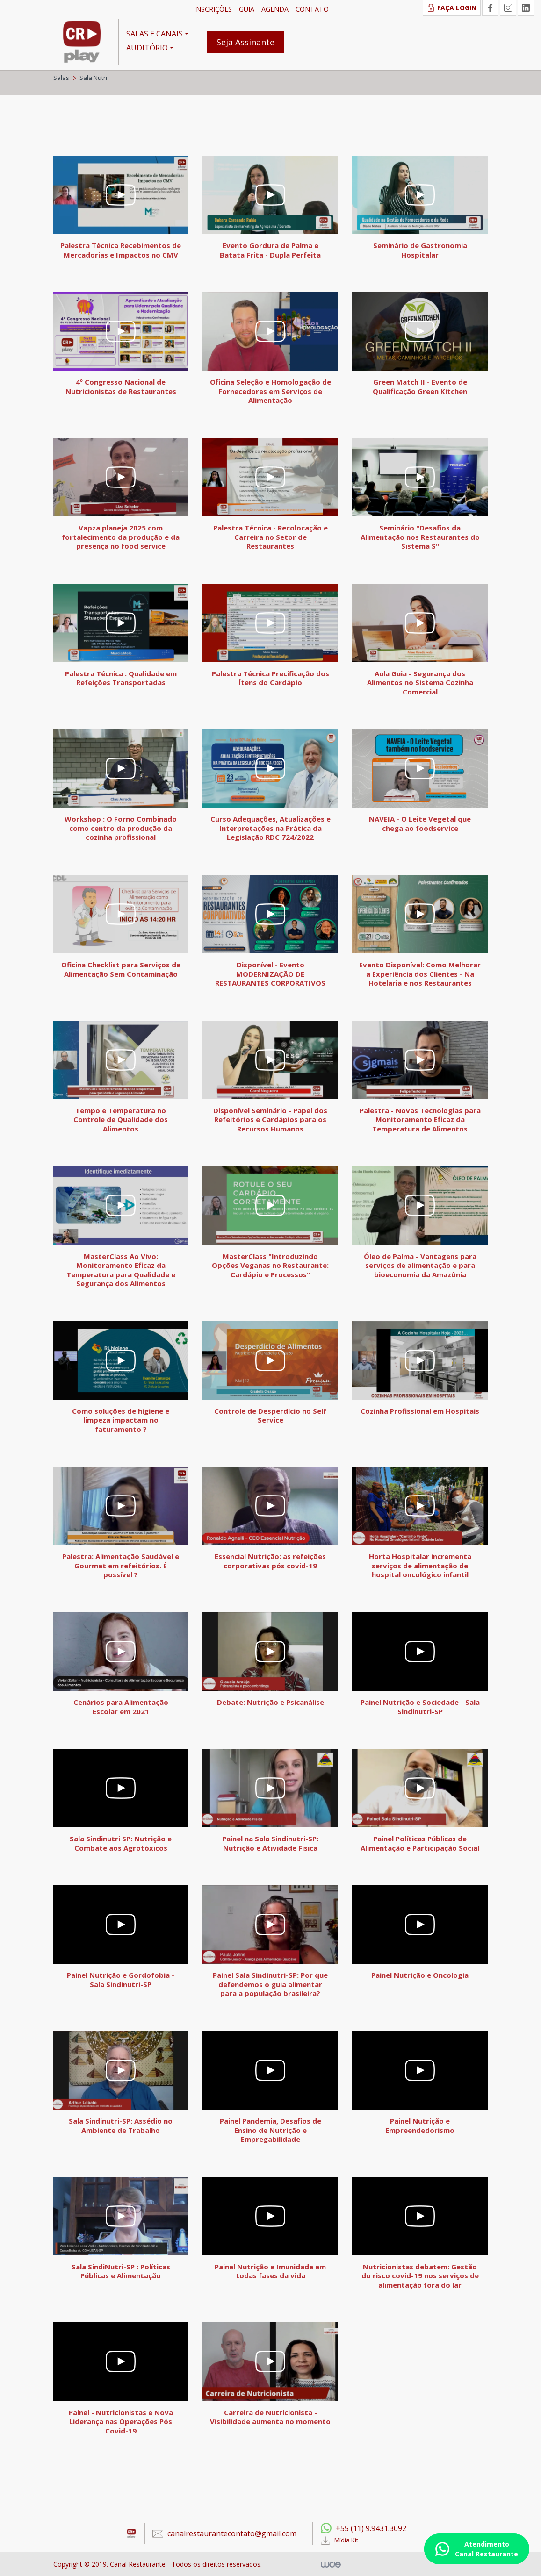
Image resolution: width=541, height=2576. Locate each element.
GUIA (246, 9)
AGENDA (275, 9)
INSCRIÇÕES (213, 9)
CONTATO (312, 9)
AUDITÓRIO (147, 48)
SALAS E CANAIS (154, 34)
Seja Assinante (245, 42)
